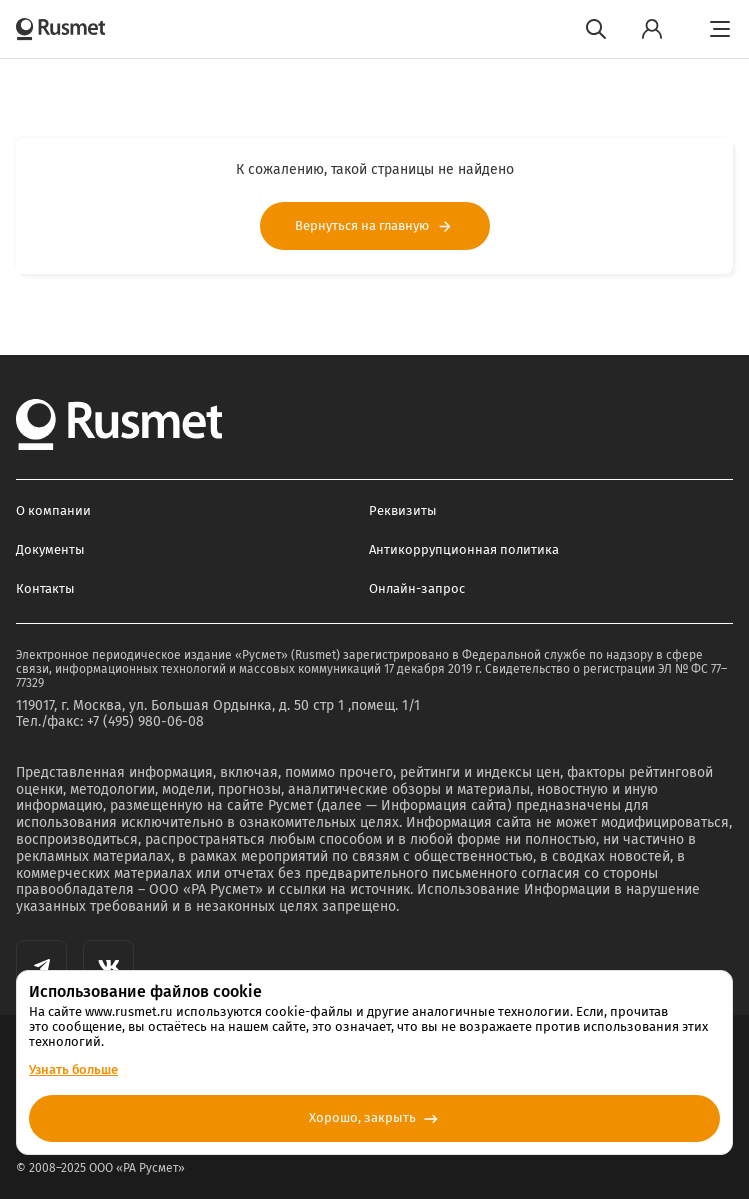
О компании (53, 510)
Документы (50, 549)
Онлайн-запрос (417, 588)
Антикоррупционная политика (464, 549)
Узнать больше (73, 1069)
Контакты (45, 588)
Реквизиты (403, 510)
